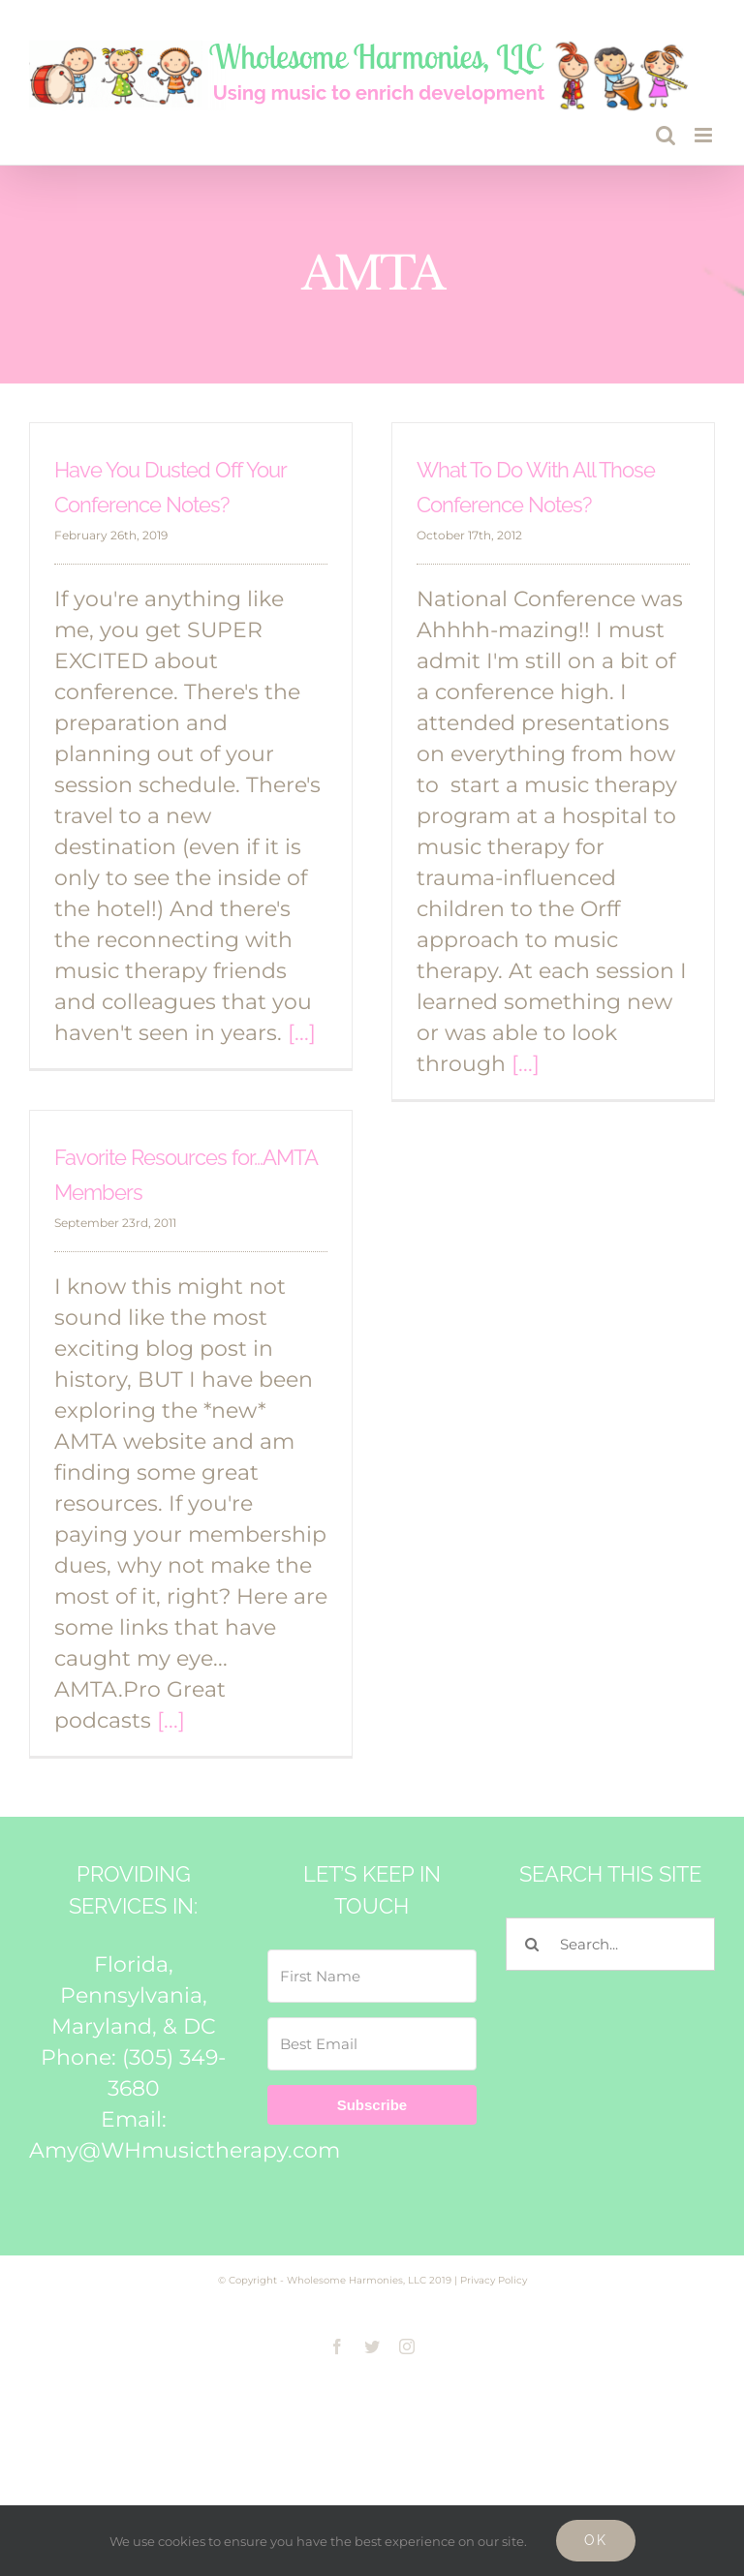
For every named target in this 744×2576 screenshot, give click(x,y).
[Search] (532, 1944)
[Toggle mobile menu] (705, 135)
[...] (302, 1033)
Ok (595, 2540)
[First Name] (372, 1976)
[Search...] (610, 1944)
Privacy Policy (493, 2280)
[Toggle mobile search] (665, 135)
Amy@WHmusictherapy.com (184, 2150)
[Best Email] (372, 2043)
